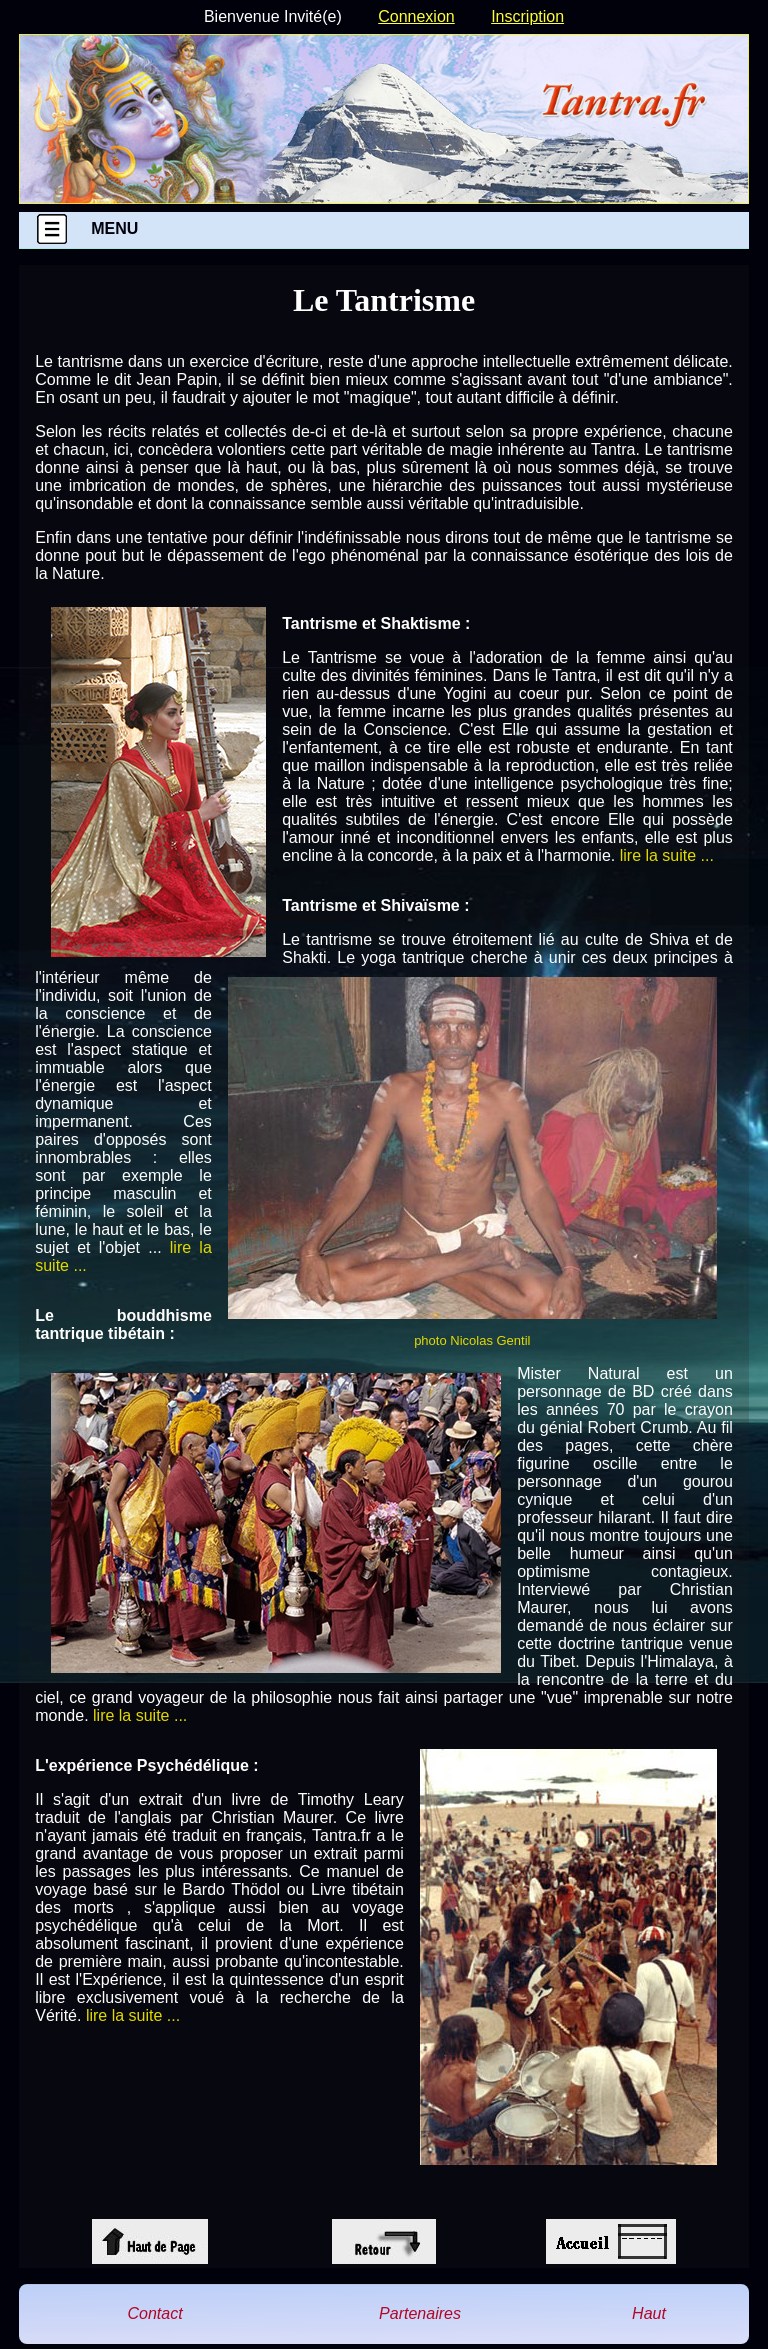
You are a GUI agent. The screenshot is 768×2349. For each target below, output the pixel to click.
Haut (649, 2313)
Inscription (527, 16)
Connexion (416, 16)
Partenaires (420, 2313)
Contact (154, 2313)
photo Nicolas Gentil (472, 1340)
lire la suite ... (667, 855)
